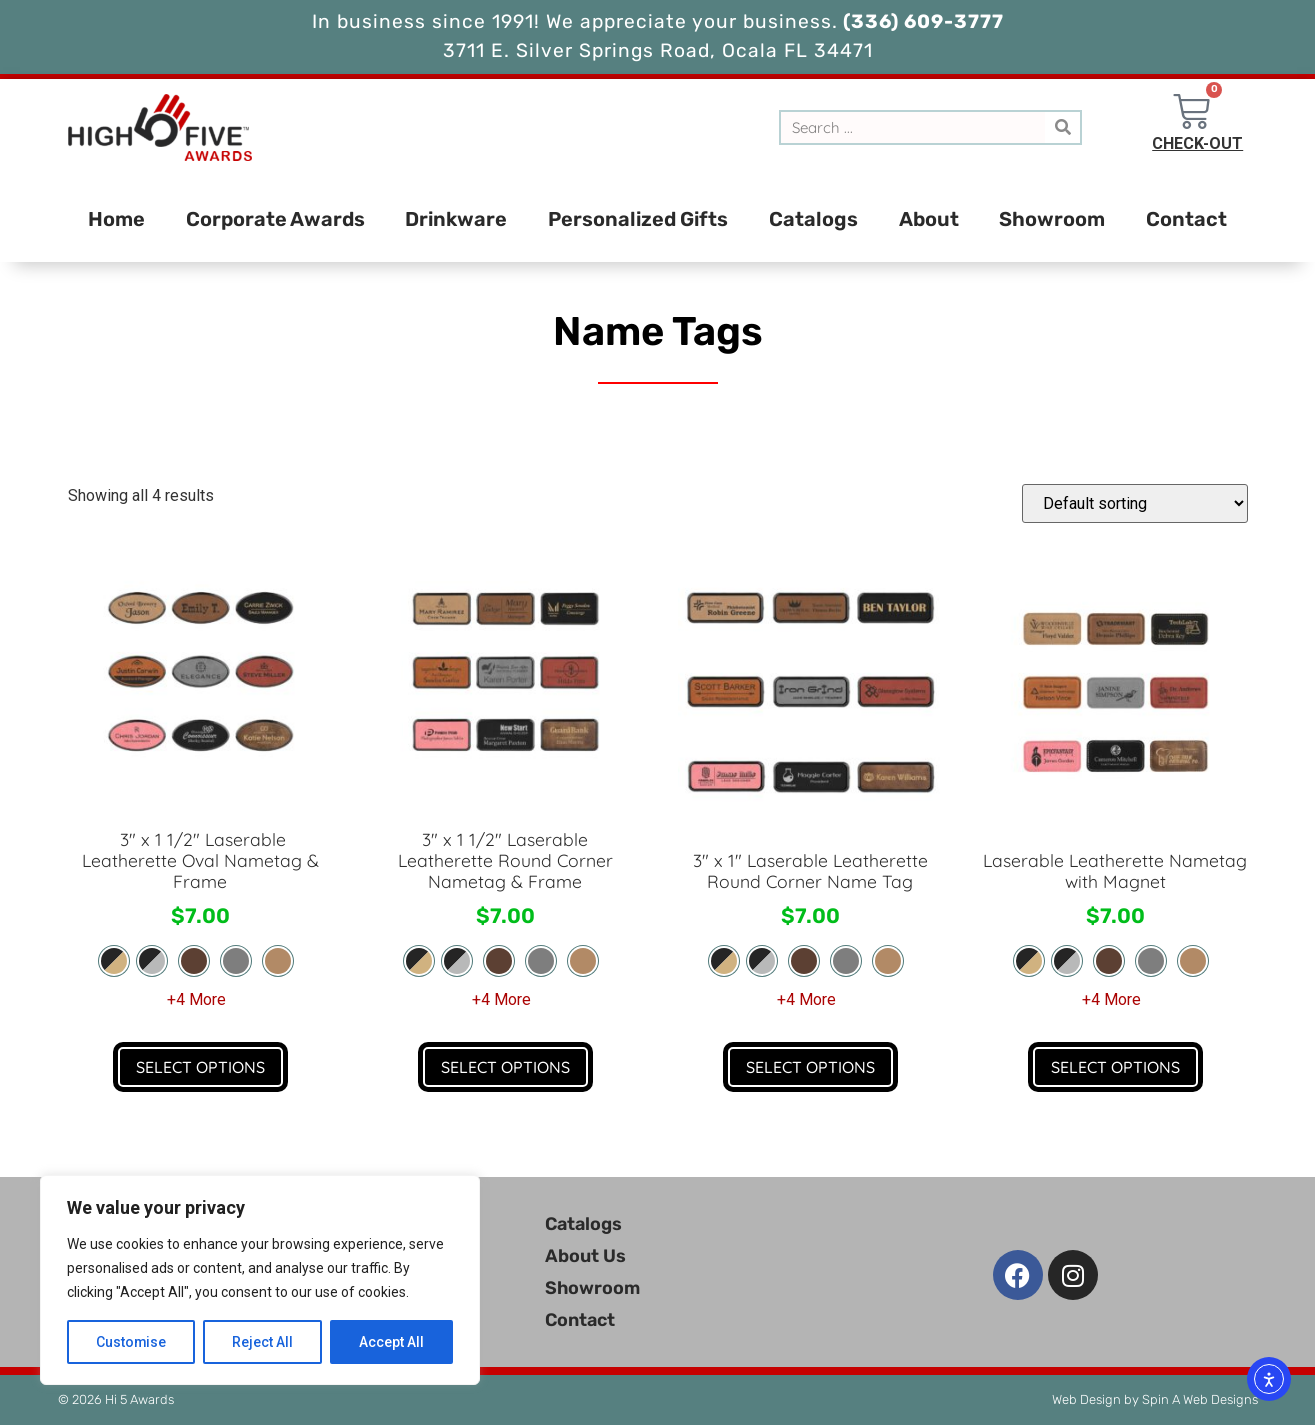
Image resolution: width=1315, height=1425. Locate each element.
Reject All (263, 1342)
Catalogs (813, 219)
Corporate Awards (275, 219)
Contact (1186, 219)
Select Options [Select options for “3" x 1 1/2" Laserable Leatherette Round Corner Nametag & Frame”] (505, 1067)
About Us (585, 1256)
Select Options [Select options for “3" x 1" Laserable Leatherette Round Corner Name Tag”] (810, 1067)
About (929, 219)
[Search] (1062, 127)
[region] (260, 1280)
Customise (131, 1342)
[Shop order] (1135, 503)
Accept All (391, 1342)
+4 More (196, 999)
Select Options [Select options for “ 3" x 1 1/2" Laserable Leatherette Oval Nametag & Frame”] (200, 1067)
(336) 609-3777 (921, 21)
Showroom (1052, 219)
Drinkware (456, 219)
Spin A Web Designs (1200, 1399)
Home (116, 219)
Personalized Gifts (638, 219)
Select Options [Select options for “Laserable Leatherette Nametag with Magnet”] (1115, 1067)
